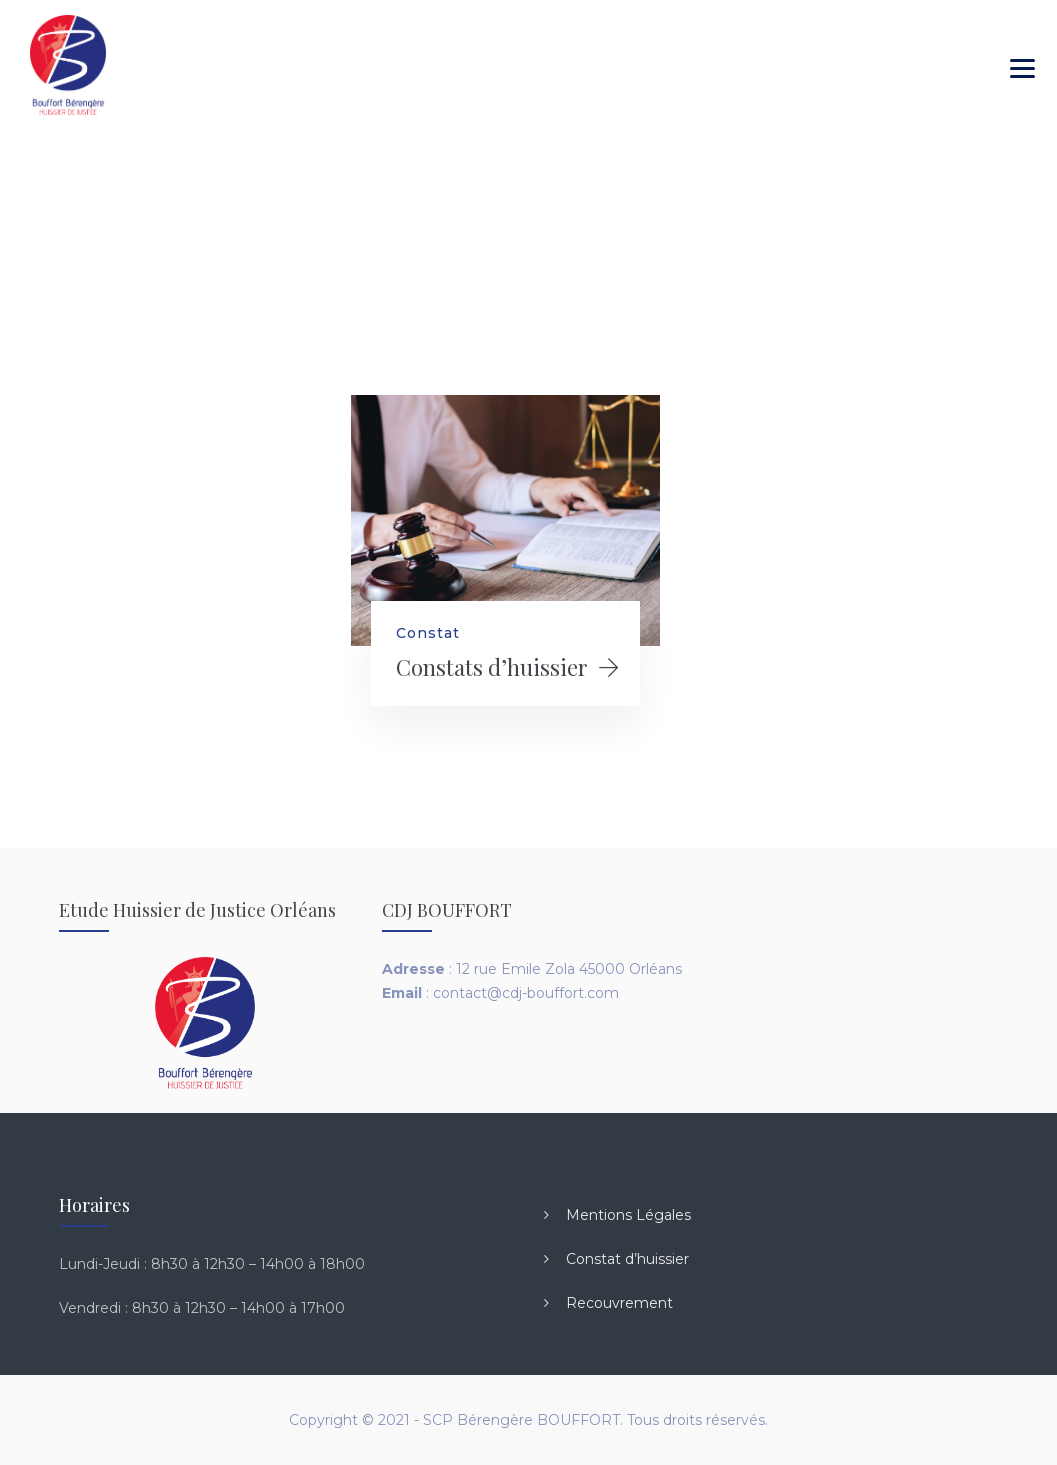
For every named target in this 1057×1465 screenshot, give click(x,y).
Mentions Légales (628, 1215)
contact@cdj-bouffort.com (526, 993)
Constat (428, 633)
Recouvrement (619, 1303)
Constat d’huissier (627, 1259)
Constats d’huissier (492, 667)
